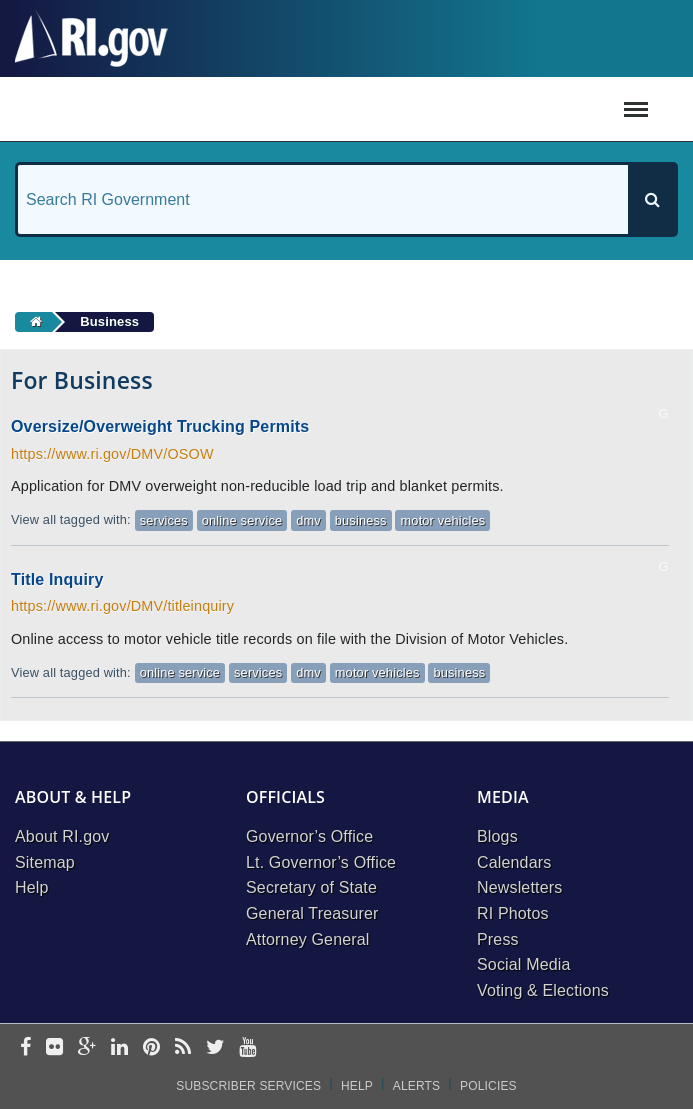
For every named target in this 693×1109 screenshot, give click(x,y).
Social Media (524, 964)
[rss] (183, 1048)
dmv (308, 520)
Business (109, 321)
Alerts (416, 1086)
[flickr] (54, 1048)
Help (32, 887)
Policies (488, 1086)
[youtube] (247, 1048)
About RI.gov (62, 836)
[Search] (652, 199)
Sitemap (45, 862)
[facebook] (25, 1048)
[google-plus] (87, 1048)
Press (498, 939)
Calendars (514, 862)
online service (242, 520)
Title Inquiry (57, 579)
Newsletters (519, 887)
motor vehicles (443, 520)
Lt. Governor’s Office (321, 862)
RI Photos (513, 913)
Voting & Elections (543, 990)
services (164, 520)
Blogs (497, 836)
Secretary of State (311, 887)
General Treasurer (312, 913)
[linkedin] (119, 1048)
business (361, 520)
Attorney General (308, 939)
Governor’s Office (309, 836)
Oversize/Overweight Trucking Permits (160, 426)
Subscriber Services (248, 1086)
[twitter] (215, 1048)
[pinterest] (151, 1048)
